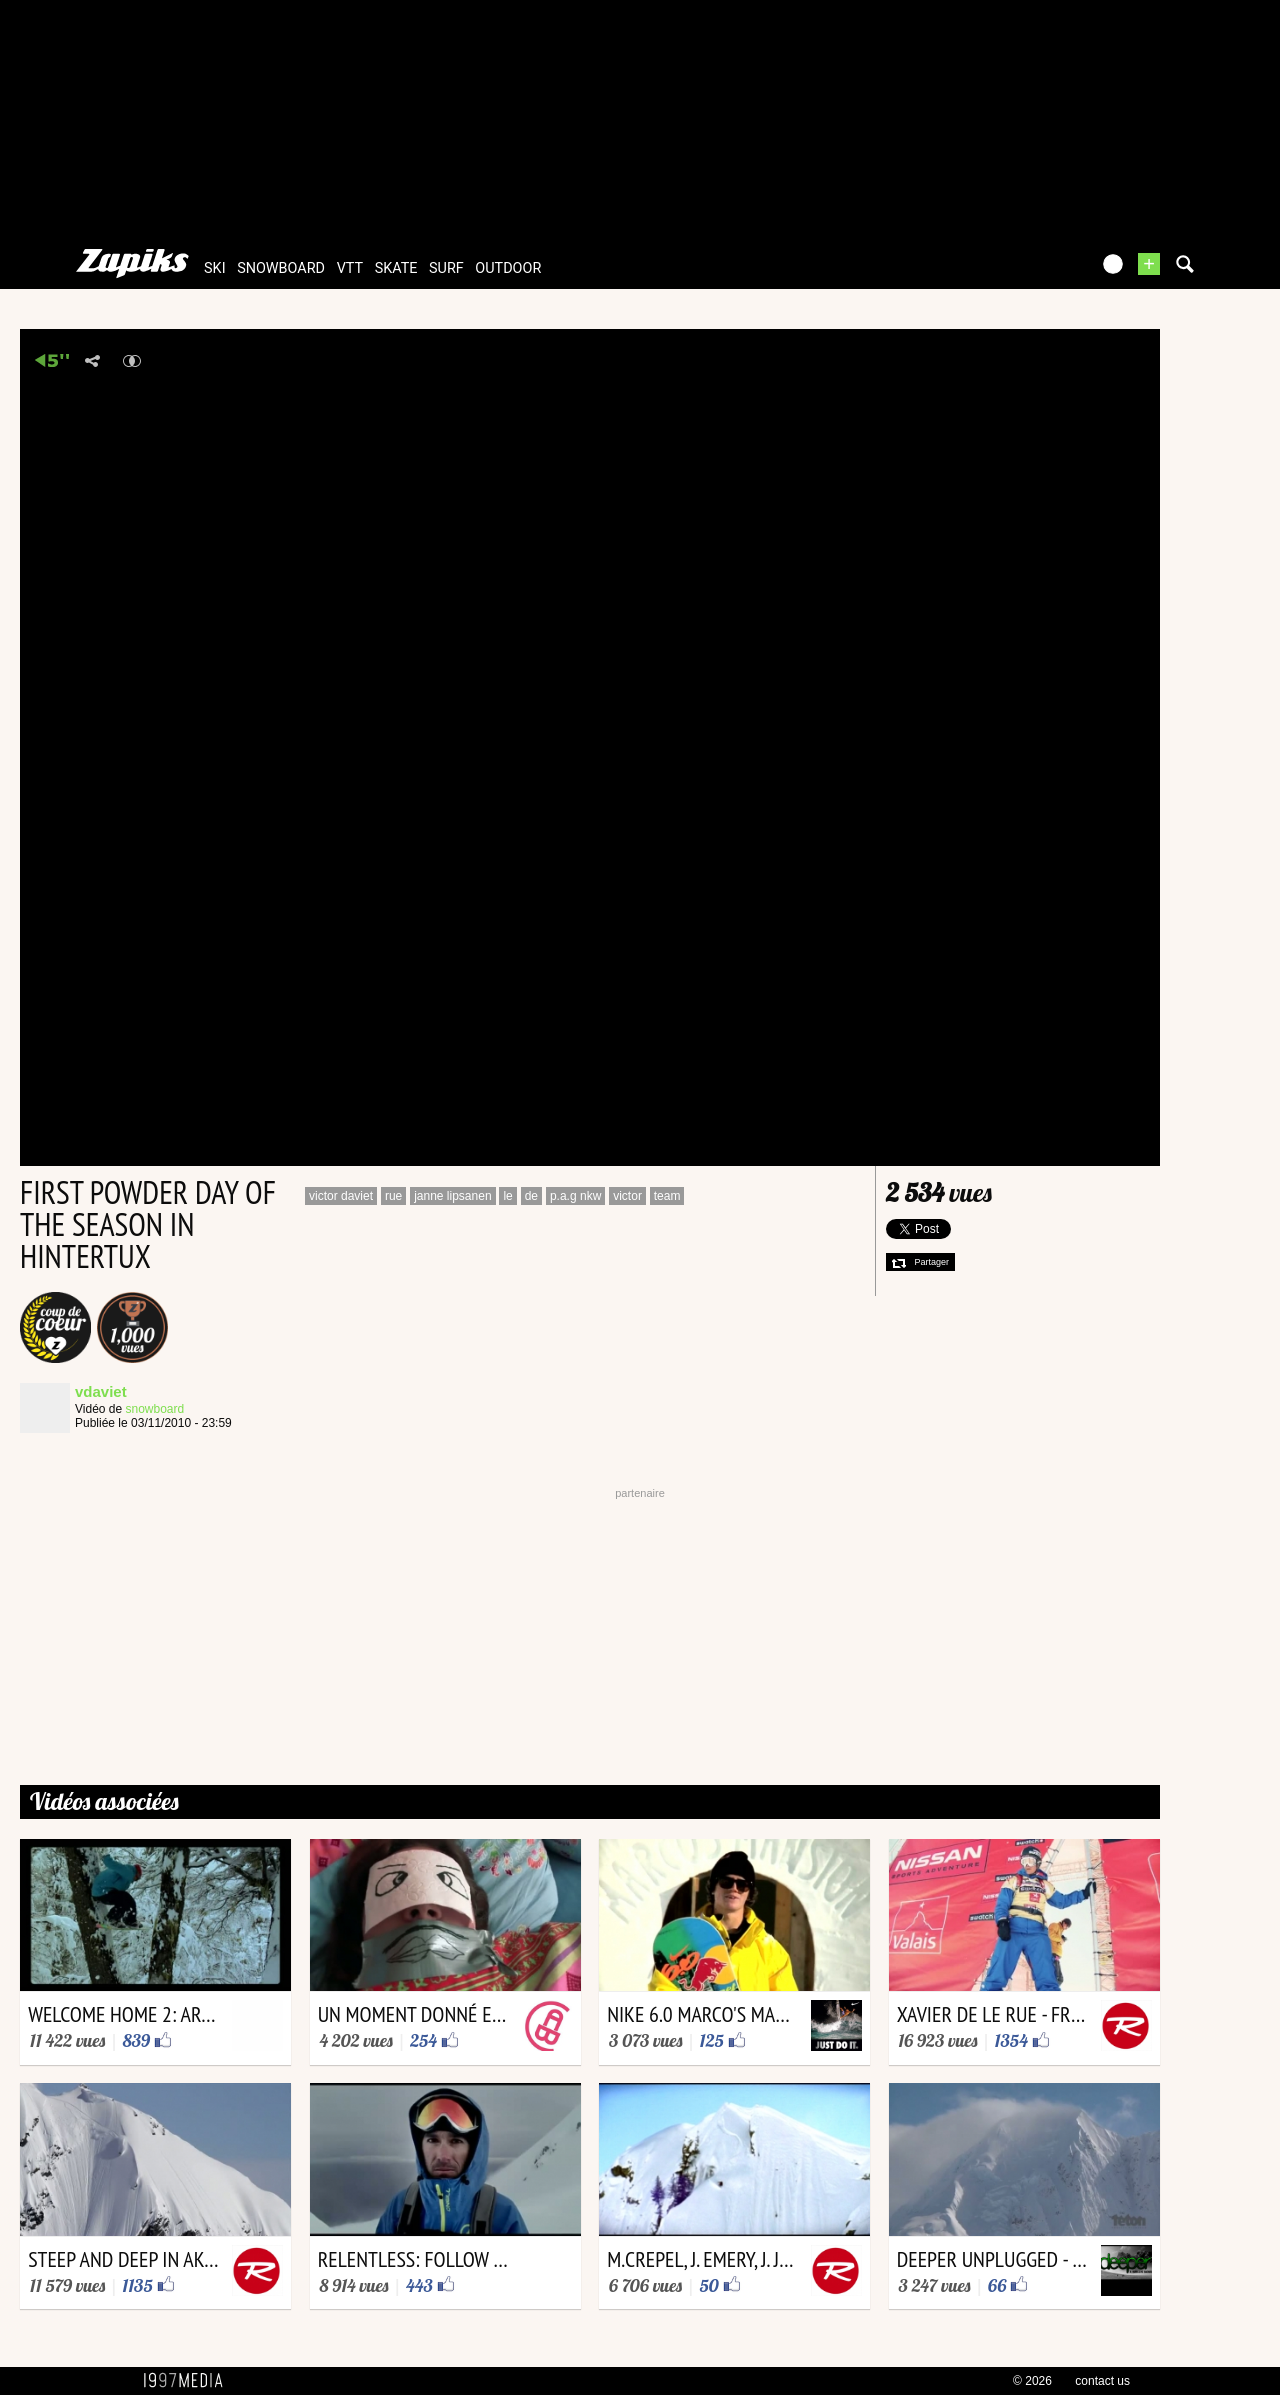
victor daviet (341, 1196)
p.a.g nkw (575, 1196)
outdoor (508, 268)
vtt (350, 268)
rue (393, 1196)
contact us (1102, 2381)
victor (627, 1196)
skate (396, 268)
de (531, 1196)
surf (446, 268)
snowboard (281, 268)
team (667, 1196)
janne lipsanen (452, 1196)
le (507, 1196)
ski (215, 268)
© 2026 (1032, 2381)
